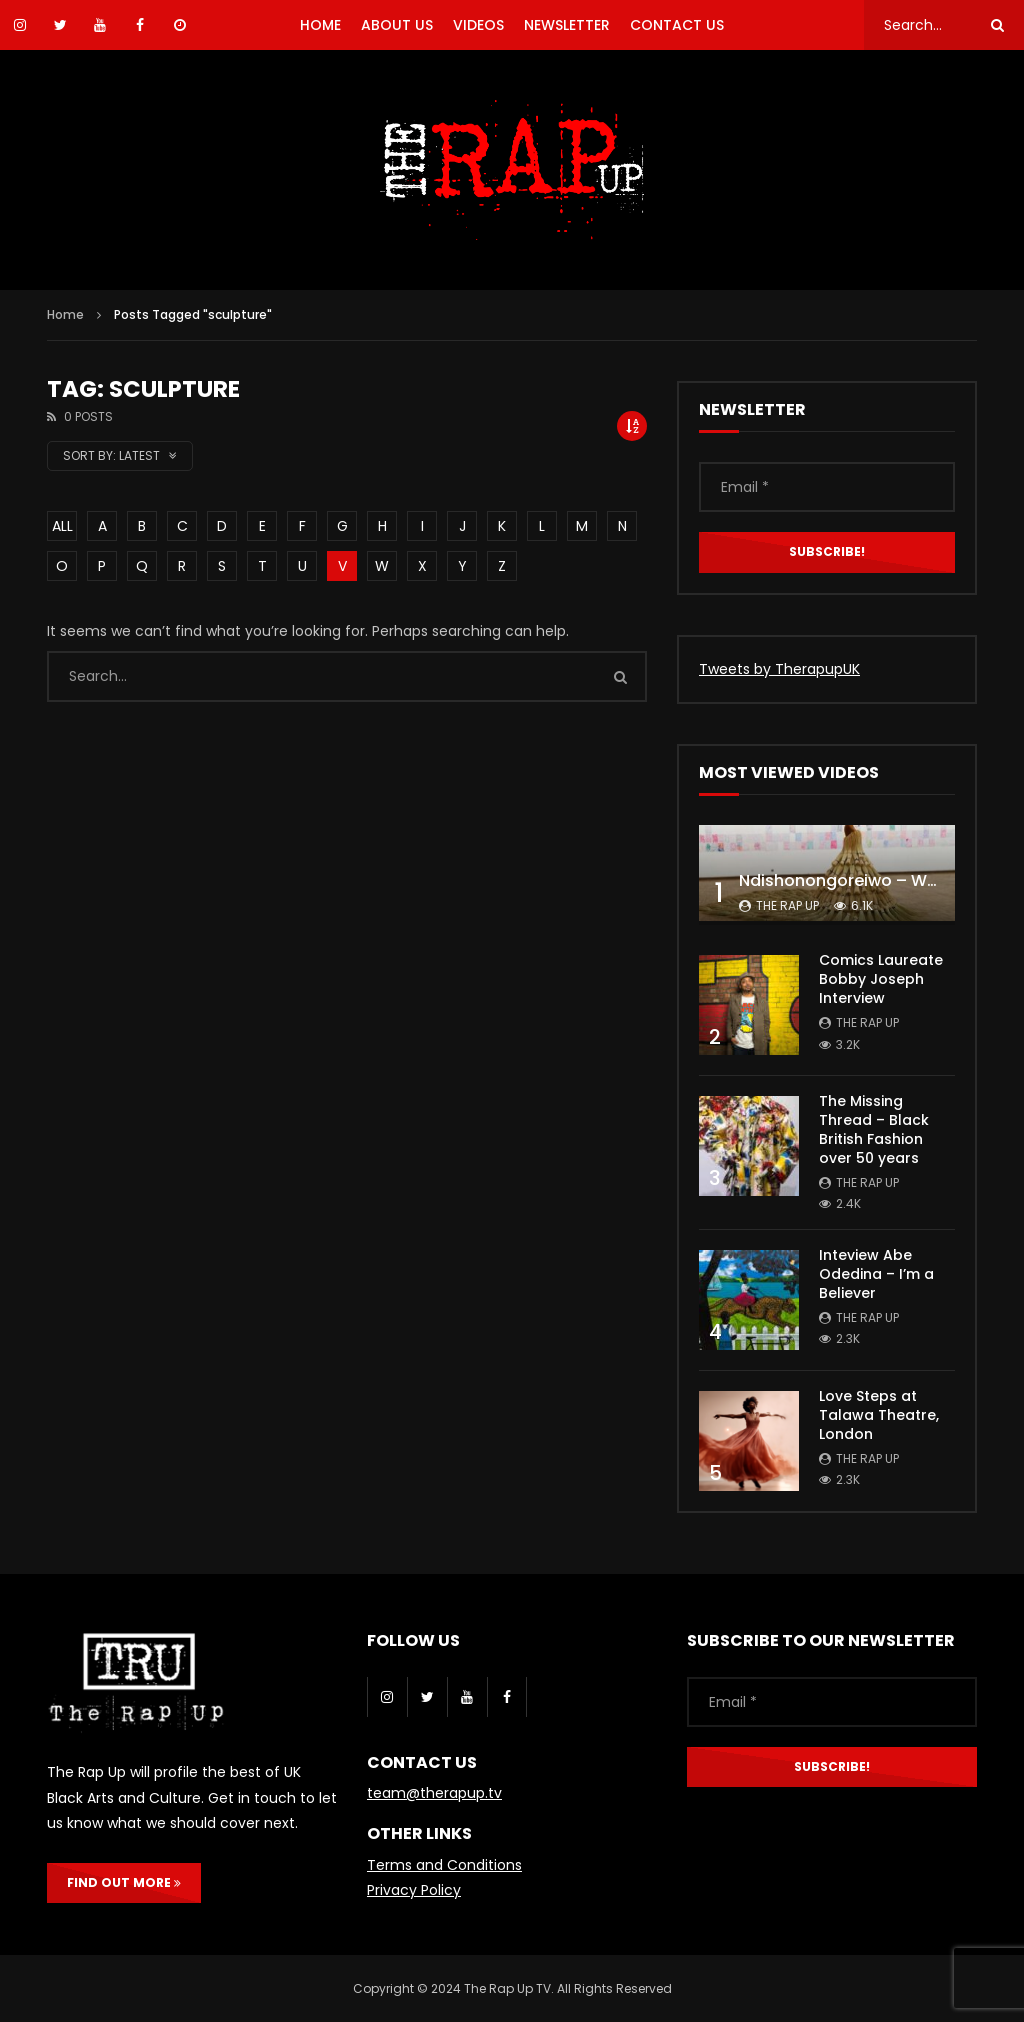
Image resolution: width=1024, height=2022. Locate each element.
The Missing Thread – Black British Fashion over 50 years (874, 1129)
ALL (62, 526)
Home (65, 314)
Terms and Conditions (444, 1865)
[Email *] (827, 487)
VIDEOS (478, 25)
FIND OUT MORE (124, 1882)
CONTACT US (677, 25)
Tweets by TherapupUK (779, 669)
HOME (320, 25)
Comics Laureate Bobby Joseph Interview (881, 979)
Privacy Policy (414, 1890)
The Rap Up (787, 905)
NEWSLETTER (567, 25)
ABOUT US (397, 25)
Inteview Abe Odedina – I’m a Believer (876, 1274)
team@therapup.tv (434, 1793)
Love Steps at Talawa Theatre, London (879, 1415)
